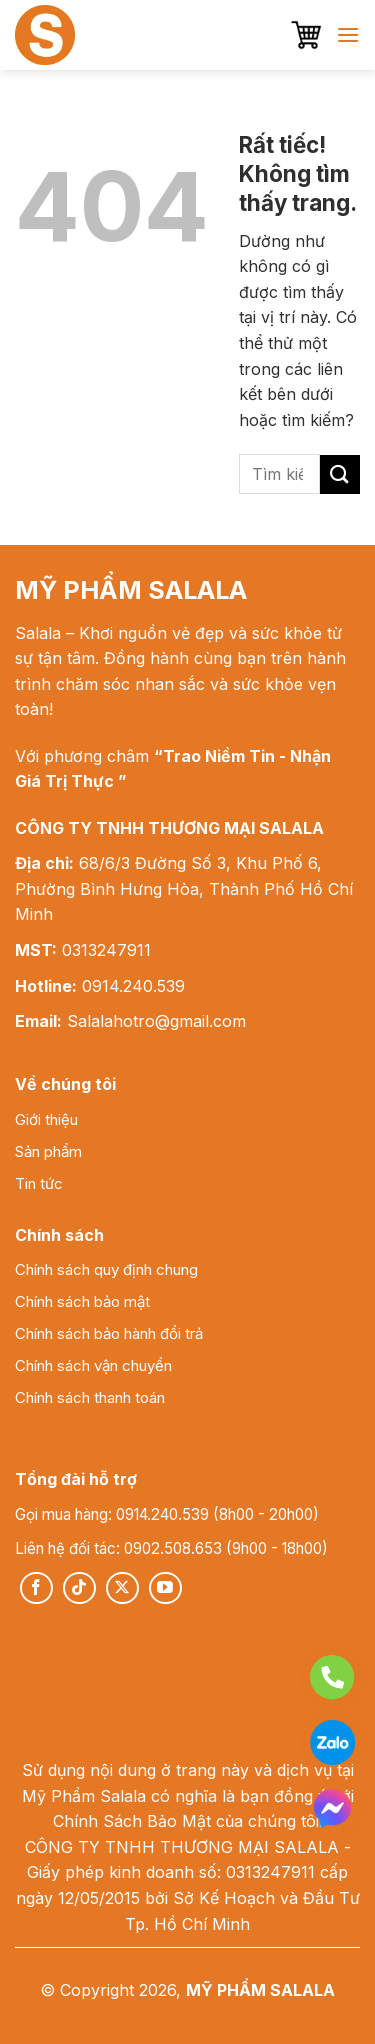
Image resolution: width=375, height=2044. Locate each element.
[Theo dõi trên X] (122, 1588)
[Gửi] (340, 474)
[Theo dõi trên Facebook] (36, 1588)
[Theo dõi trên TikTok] (79, 1588)
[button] (306, 35)
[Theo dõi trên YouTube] (165, 1588)
